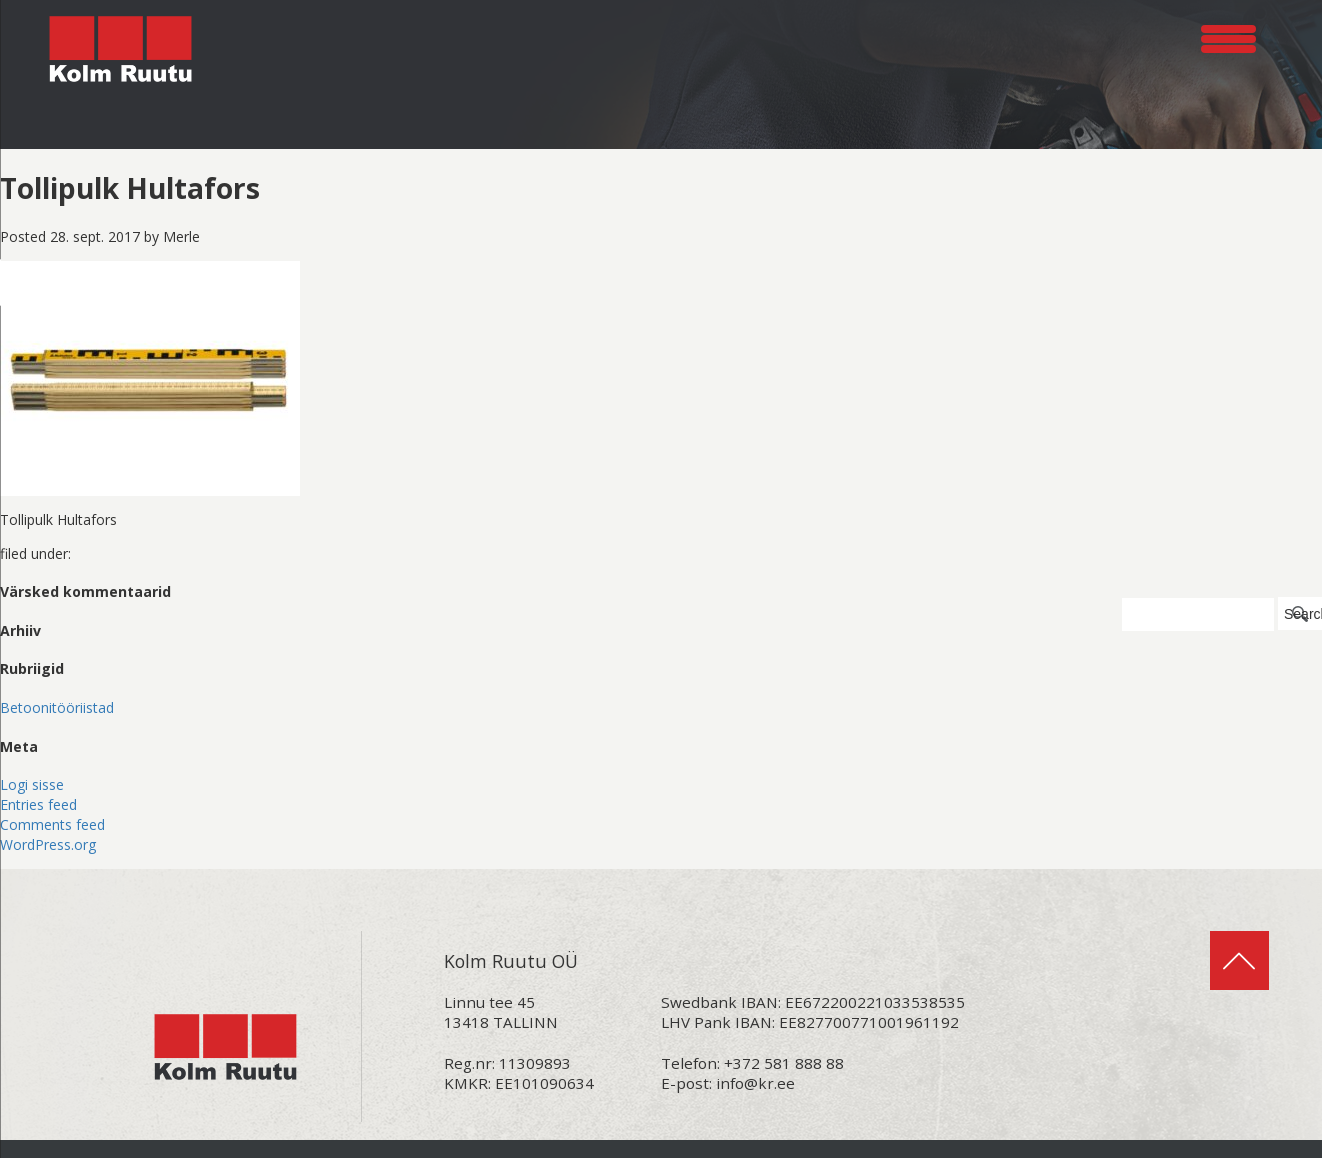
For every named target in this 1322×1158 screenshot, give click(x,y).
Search (1303, 614)
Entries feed (38, 804)
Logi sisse (32, 784)
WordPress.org (48, 844)
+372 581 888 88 (784, 1063)
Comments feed (52, 824)
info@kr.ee (755, 1083)
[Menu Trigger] (1228, 35)
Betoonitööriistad (57, 707)
